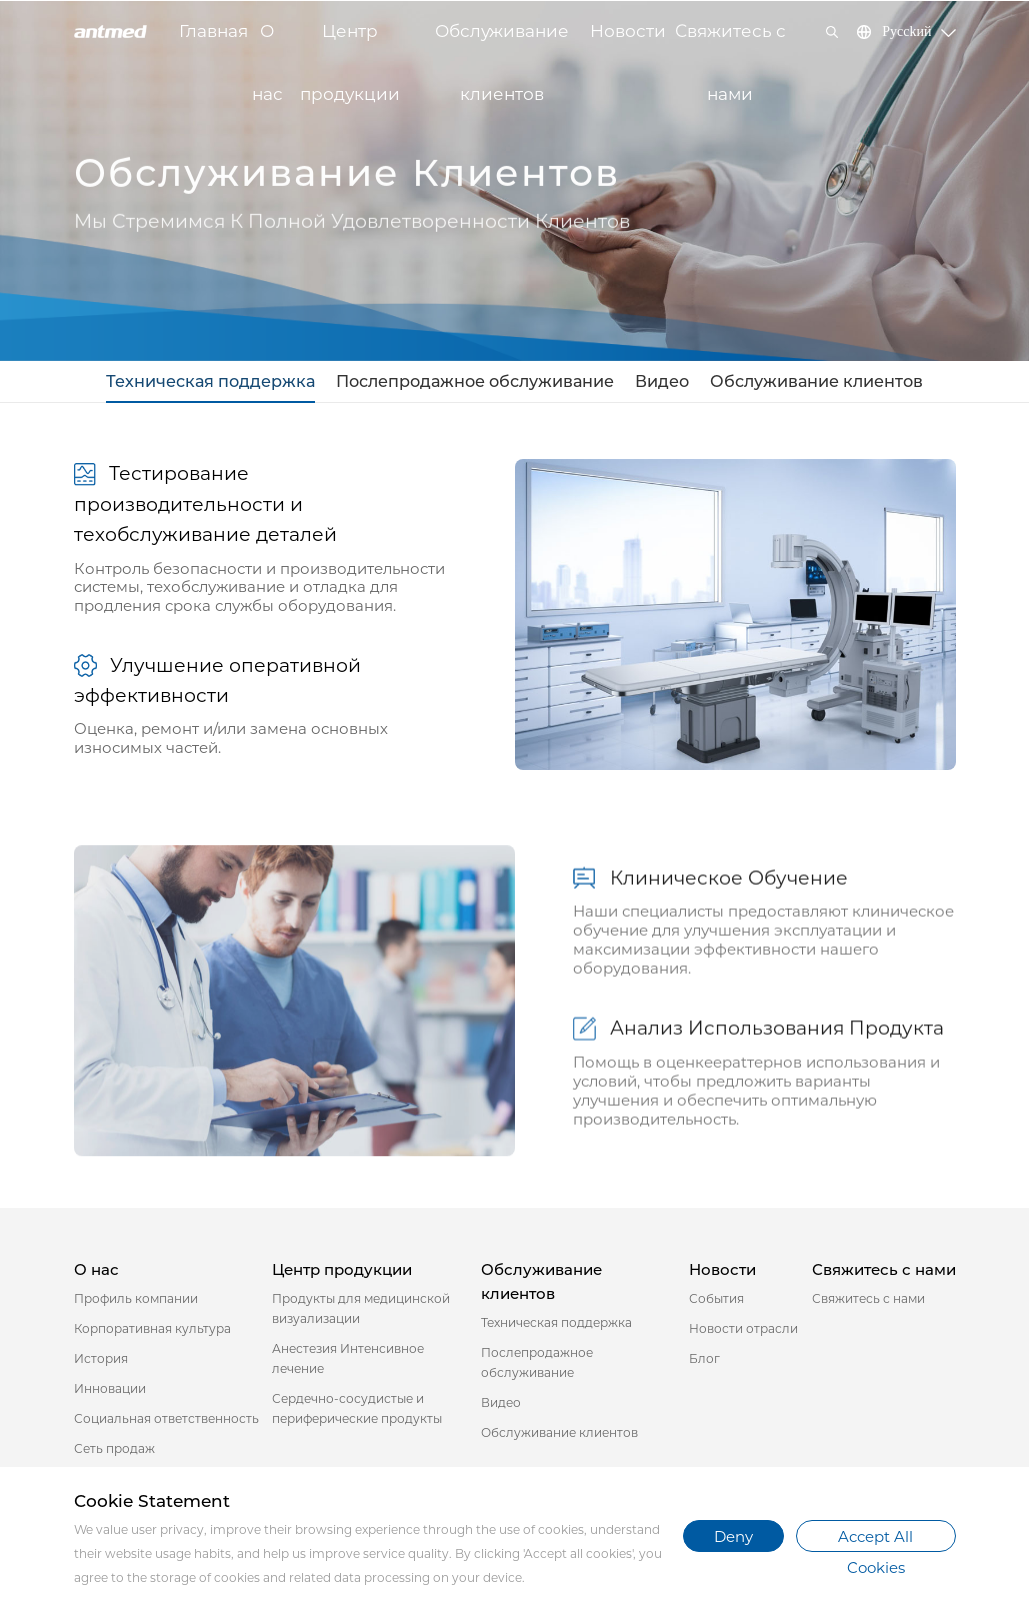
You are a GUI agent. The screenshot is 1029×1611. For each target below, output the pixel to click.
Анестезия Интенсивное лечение (348, 1361)
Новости (628, 31)
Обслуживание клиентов (502, 42)
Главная (213, 31)
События (716, 1301)
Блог (704, 1361)
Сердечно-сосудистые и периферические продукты (357, 1411)
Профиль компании (136, 1301)
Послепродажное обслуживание (477, 382)
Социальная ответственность (166, 1421)
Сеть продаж (114, 1451)
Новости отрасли (743, 1331)
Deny (733, 1536)
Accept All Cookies (875, 1540)
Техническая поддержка (230, 382)
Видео (652, 382)
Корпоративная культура (152, 1331)
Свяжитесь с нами (730, 42)
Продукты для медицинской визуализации (361, 1311)
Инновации (110, 1391)
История (101, 1361)
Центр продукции (350, 42)
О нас (267, 42)
